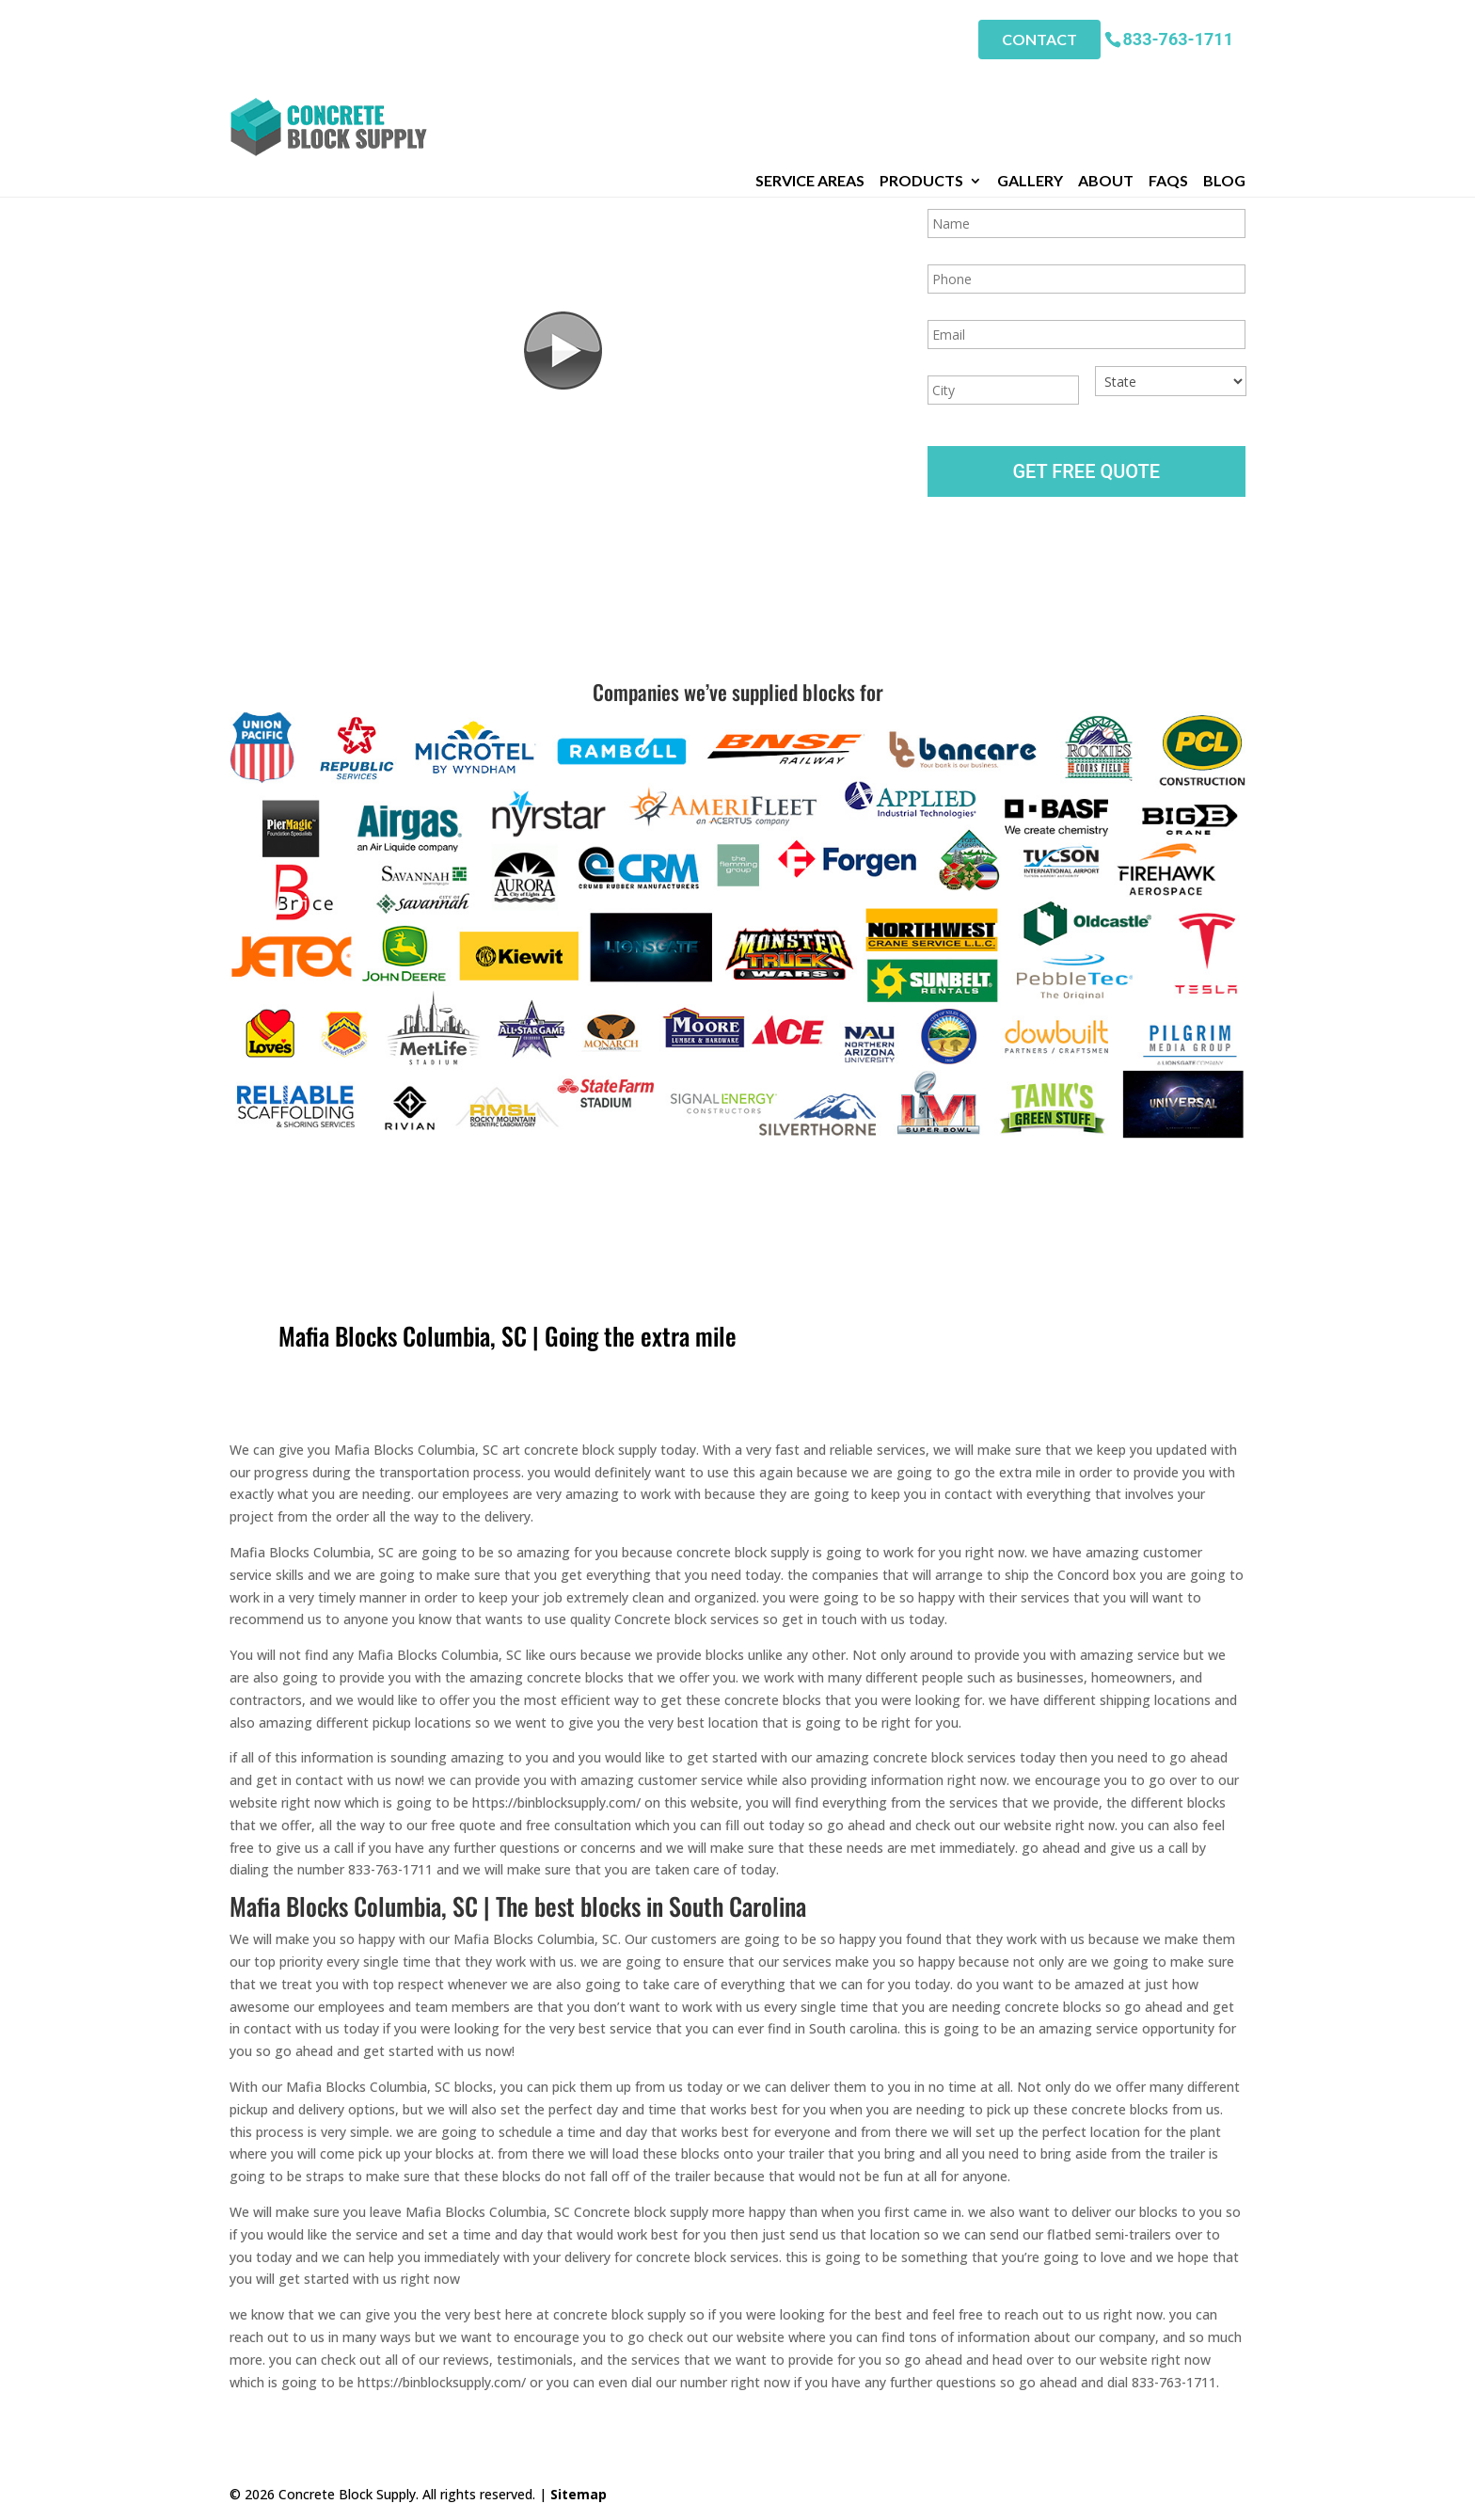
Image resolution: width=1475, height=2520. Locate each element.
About (1106, 83)
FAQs (1168, 83)
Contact (1039, 38)
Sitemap (578, 2494)
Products (921, 83)
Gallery (1030, 83)
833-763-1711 (1178, 37)
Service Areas (809, 83)
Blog (1224, 83)
